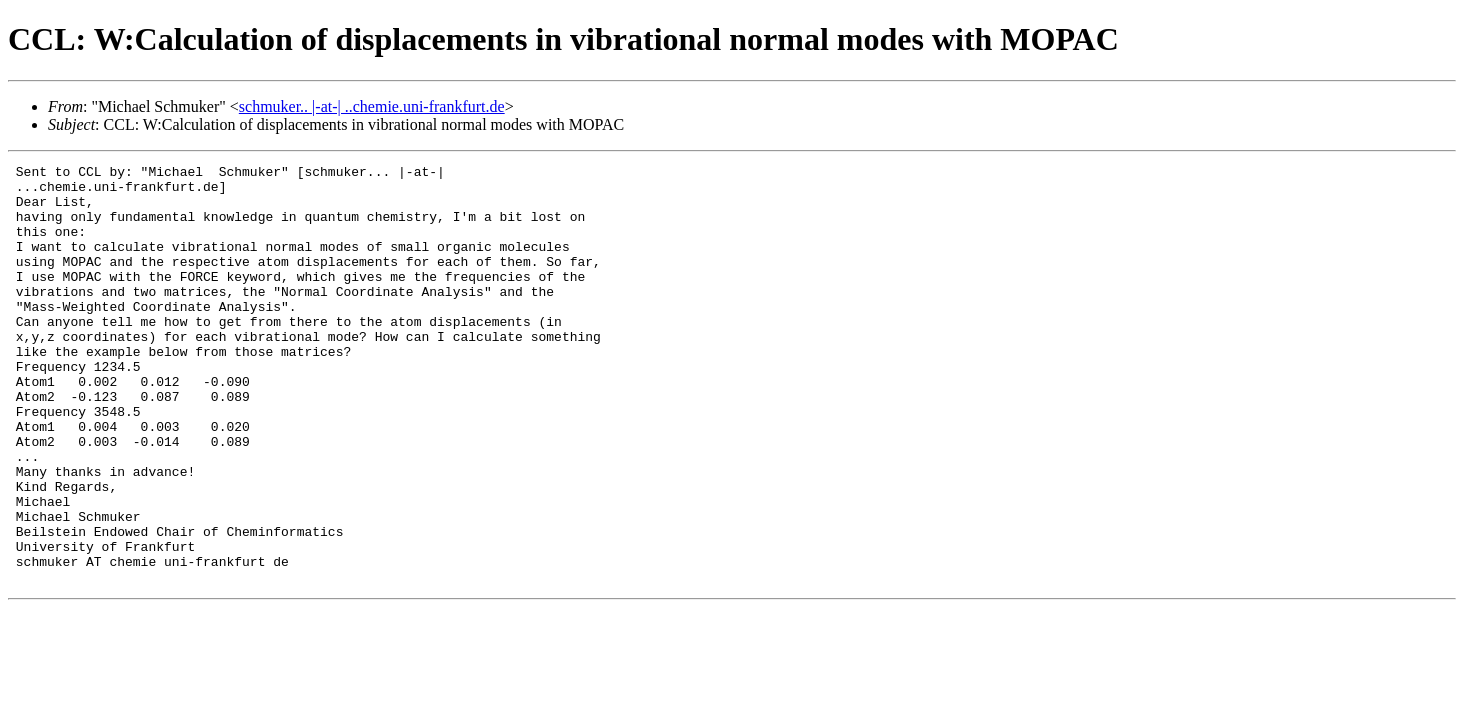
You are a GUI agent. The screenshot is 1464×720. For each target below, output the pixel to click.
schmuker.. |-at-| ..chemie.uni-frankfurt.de (372, 106)
